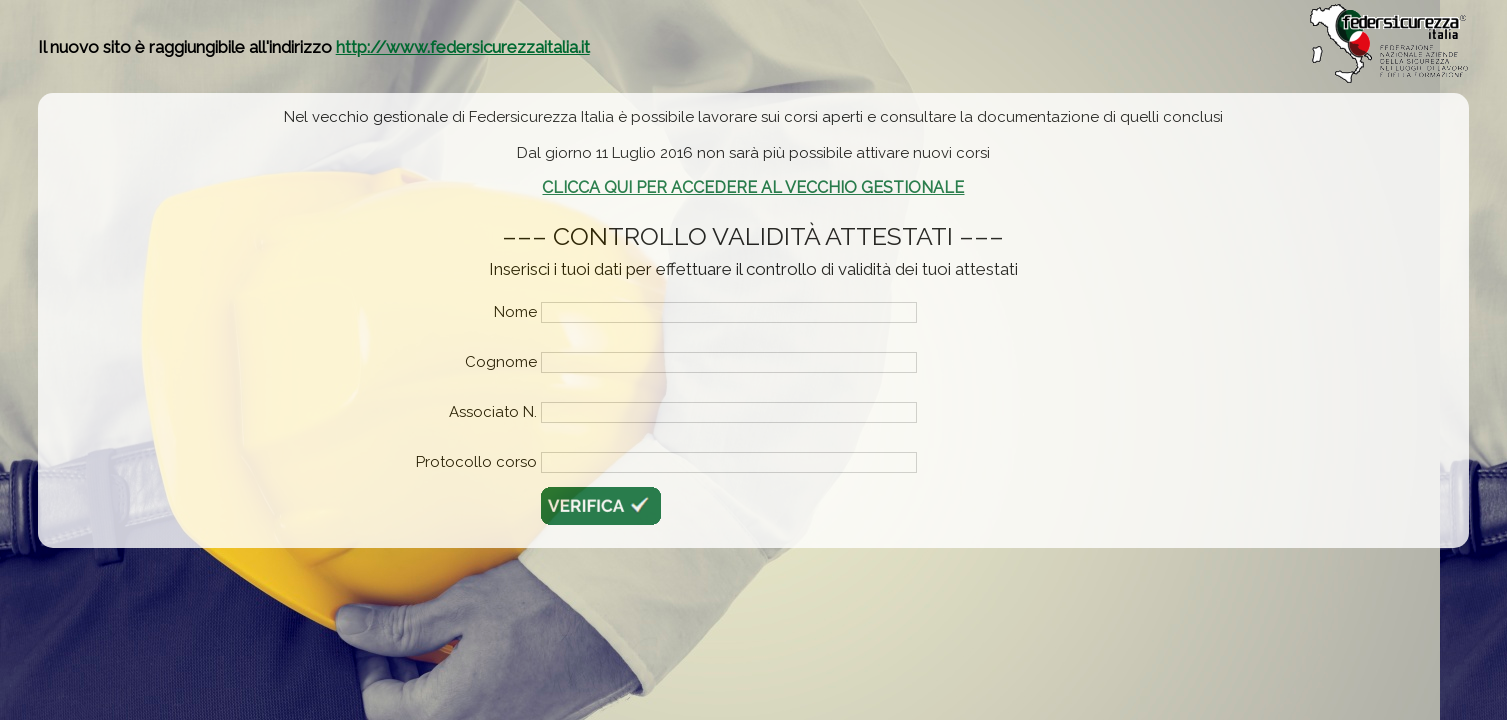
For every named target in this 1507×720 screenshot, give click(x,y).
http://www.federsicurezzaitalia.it (463, 47)
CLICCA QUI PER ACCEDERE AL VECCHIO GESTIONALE (753, 187)
